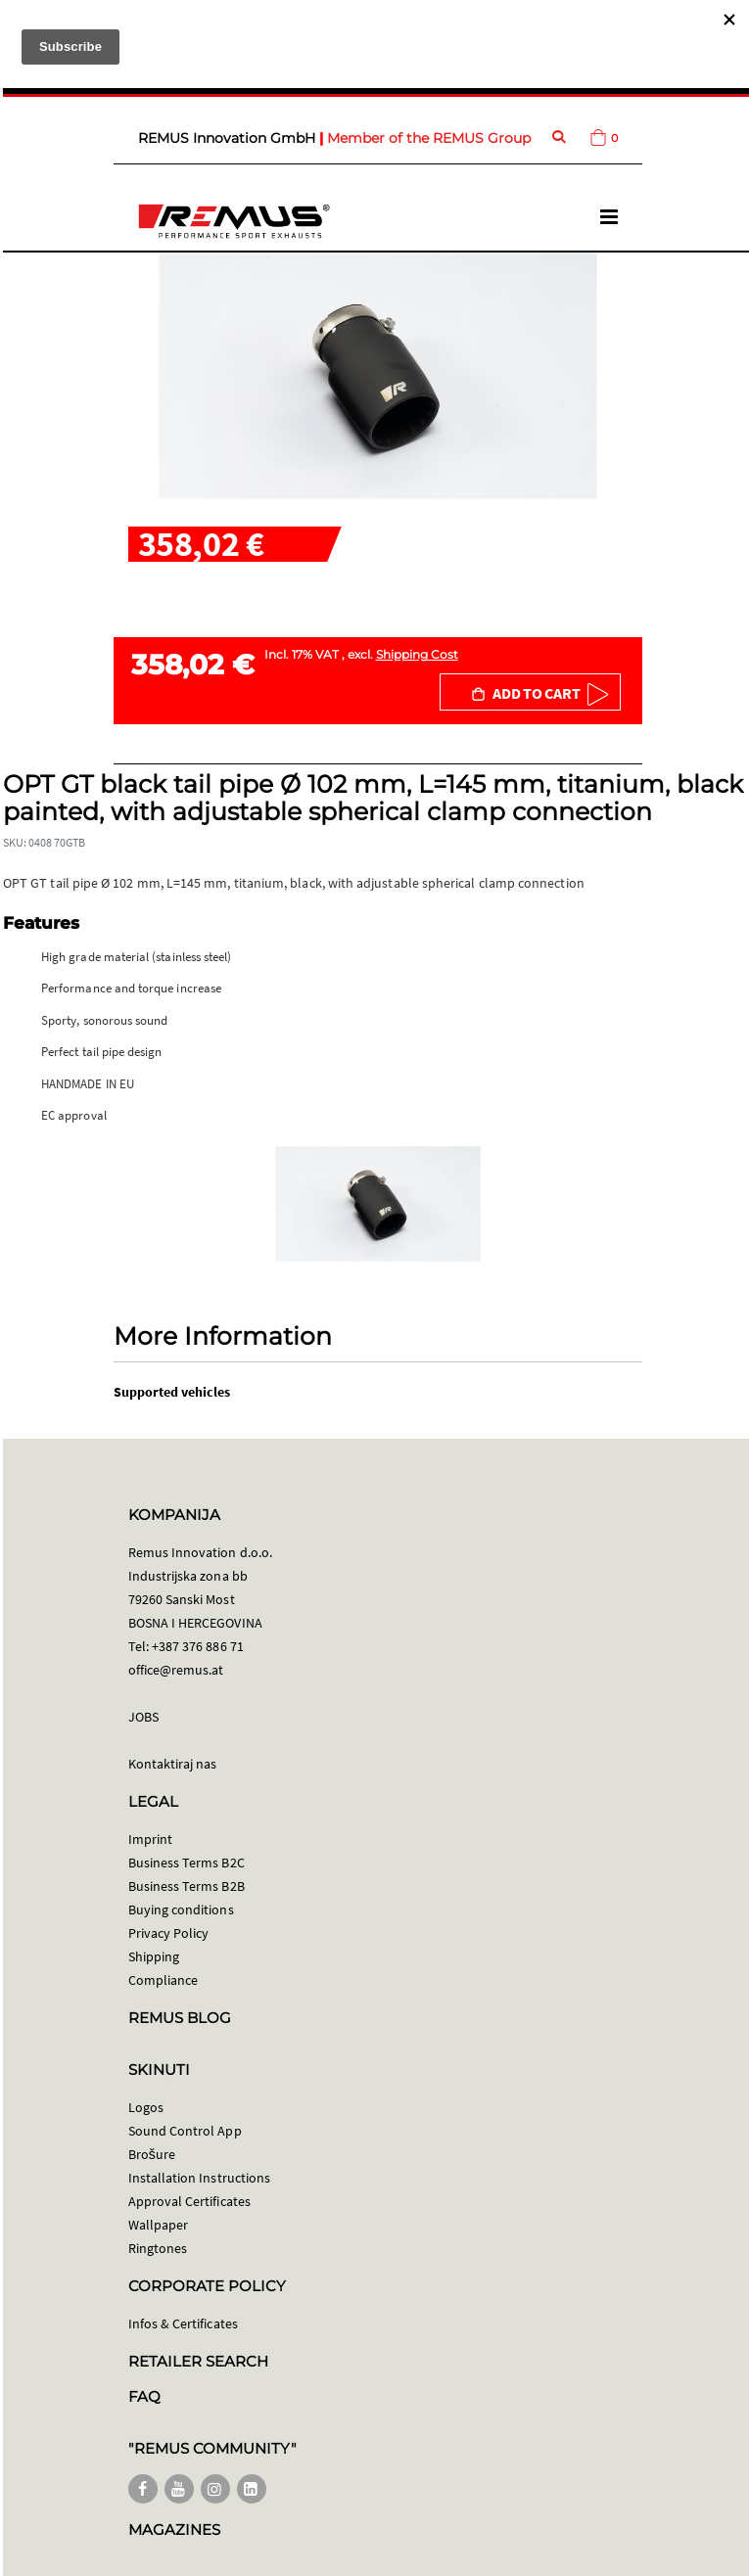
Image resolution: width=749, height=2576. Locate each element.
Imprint (150, 1839)
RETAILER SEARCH (198, 2361)
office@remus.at (176, 1670)
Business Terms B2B (186, 1886)
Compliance (163, 1980)
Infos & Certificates (183, 2323)
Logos (146, 2107)
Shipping (154, 1956)
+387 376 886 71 (198, 1646)
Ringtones (158, 2248)
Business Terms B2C (186, 1862)
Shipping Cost (417, 654)
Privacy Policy (169, 1933)
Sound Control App (185, 2130)
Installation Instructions (199, 2177)
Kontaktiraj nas (172, 1763)
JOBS (143, 1716)
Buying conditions (181, 1909)
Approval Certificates (189, 2201)
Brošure (152, 2154)
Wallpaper (158, 2224)
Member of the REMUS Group (429, 138)
